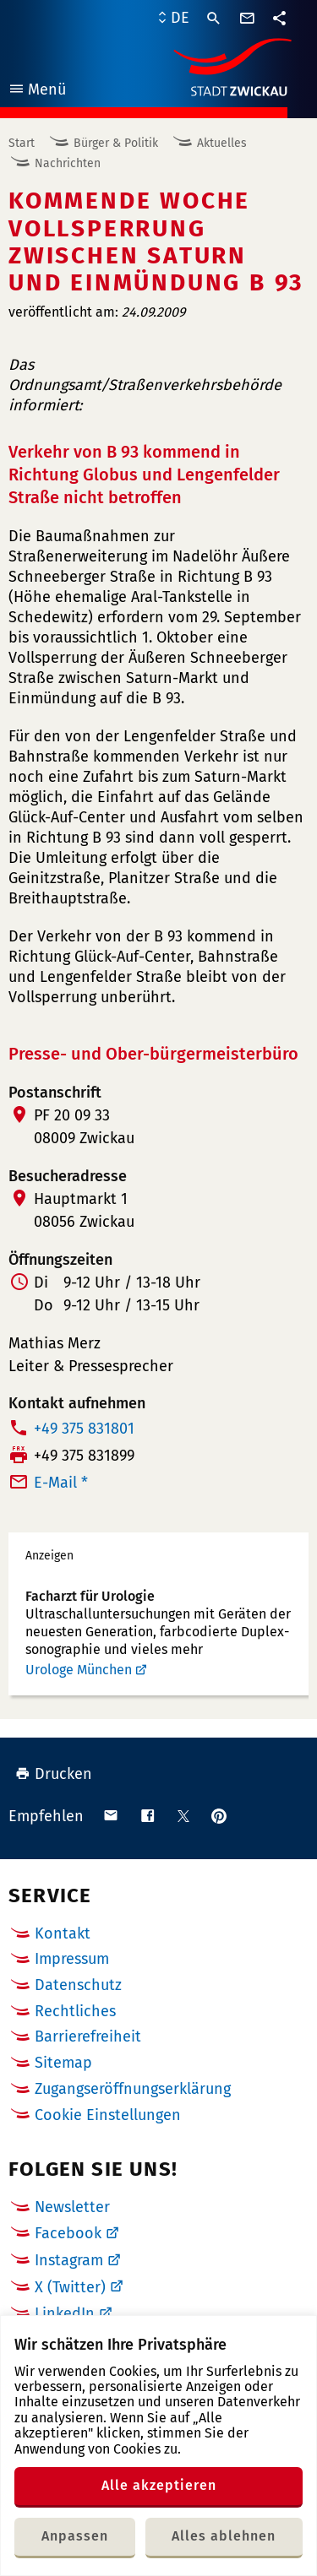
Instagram (69, 2260)
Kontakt (62, 1933)
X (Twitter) (70, 2287)
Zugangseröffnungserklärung (133, 2089)
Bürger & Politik (116, 143)
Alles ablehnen (224, 2536)
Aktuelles (222, 143)
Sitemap (63, 2062)
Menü (37, 91)
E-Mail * (61, 1482)
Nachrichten (68, 163)
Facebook (68, 2233)
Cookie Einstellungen (108, 2115)
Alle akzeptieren (158, 2485)
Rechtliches (75, 2011)
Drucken (53, 1774)
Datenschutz (78, 1985)
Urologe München (78, 1670)
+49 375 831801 (84, 1428)
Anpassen (74, 2536)
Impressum (72, 1959)
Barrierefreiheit (88, 2036)
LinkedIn (65, 2313)
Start (21, 143)
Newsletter (72, 2207)
